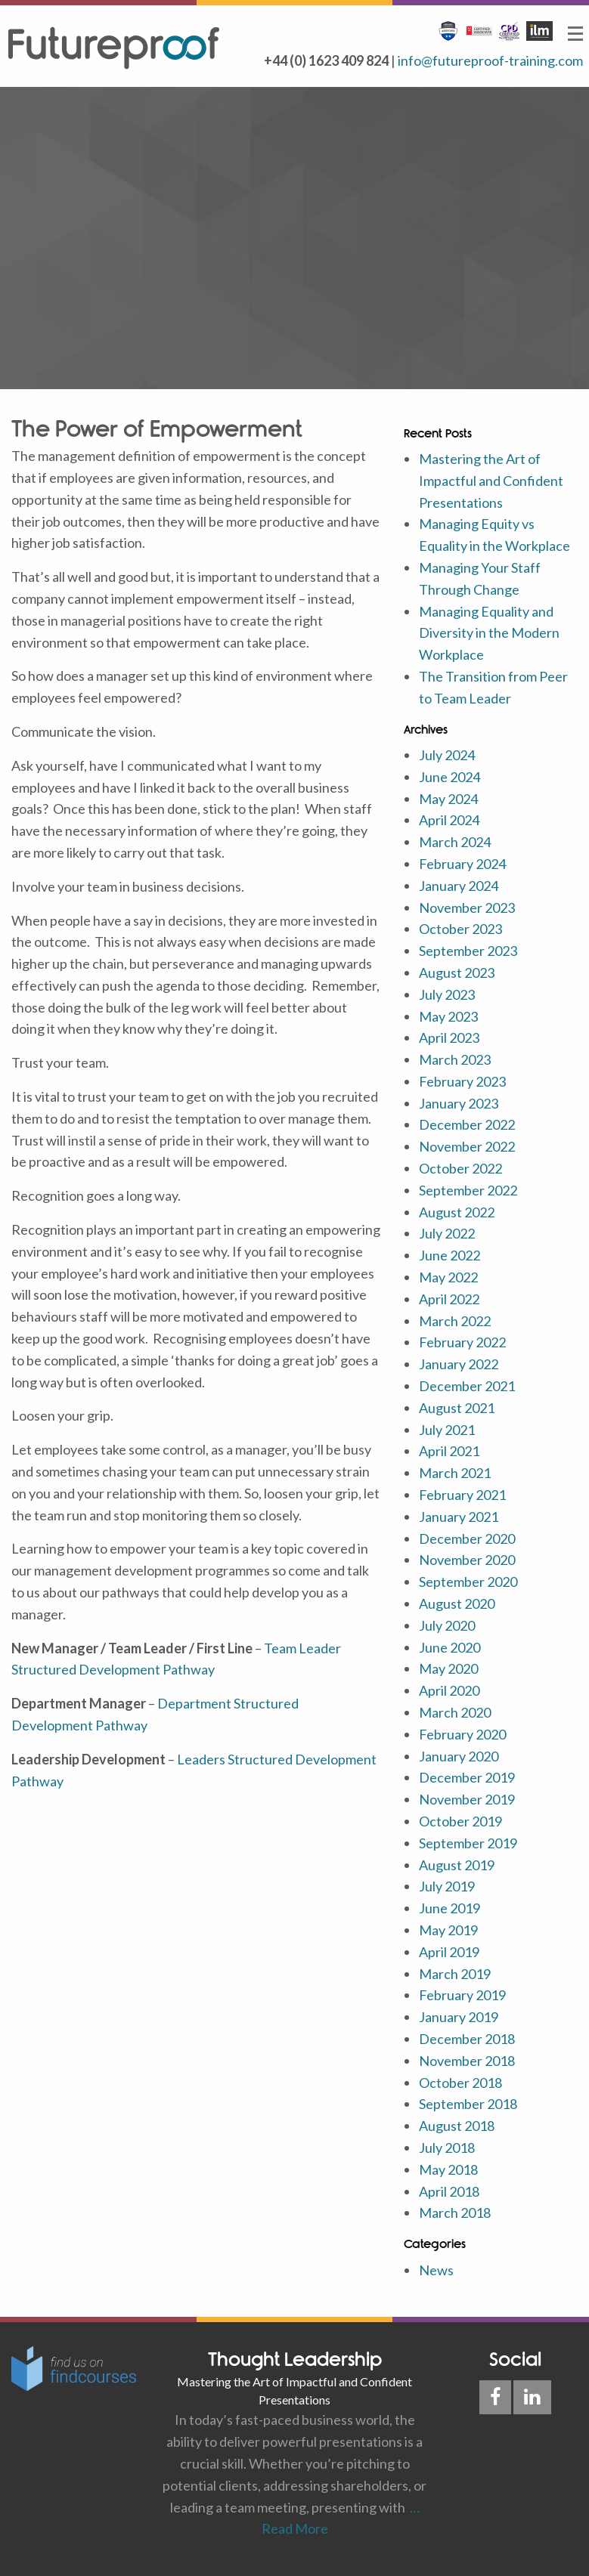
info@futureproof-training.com (490, 60)
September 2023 (468, 950)
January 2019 (458, 2017)
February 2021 (462, 1494)
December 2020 (467, 1538)
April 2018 (449, 2191)
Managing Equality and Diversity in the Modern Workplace (489, 633)
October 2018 (460, 2082)
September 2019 (468, 1843)
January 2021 (458, 1516)
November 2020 (467, 1559)
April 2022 (449, 1299)
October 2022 (460, 1168)
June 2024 (449, 776)
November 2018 (467, 2060)
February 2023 (462, 1081)
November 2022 (467, 1146)
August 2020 (456, 1603)
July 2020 (447, 1625)
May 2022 (448, 1277)
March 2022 (455, 1321)
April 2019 (449, 1952)
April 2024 (449, 820)
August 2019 (456, 1865)
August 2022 (456, 1212)
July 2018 (447, 2147)
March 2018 (455, 2212)
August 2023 (456, 972)
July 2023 (447, 994)
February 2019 (462, 1995)
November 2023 (467, 907)
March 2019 (455, 1973)
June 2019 (449, 1908)
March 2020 (455, 1712)
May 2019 (448, 1930)
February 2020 (462, 1734)
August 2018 (456, 2125)
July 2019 (447, 1886)
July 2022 (447, 1233)
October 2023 (460, 928)
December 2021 (467, 1386)
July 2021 (447, 1429)
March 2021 (455, 1472)
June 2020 (449, 1647)
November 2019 (467, 1799)
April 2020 (449, 1690)
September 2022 (468, 1190)
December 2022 (467, 1124)
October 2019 (460, 1821)
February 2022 (462, 1342)
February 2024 (462, 863)
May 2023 (448, 1016)
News (436, 2270)
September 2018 (468, 2103)
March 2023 (455, 1059)
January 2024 (458, 885)
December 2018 (467, 2038)
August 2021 (456, 1407)
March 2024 (455, 841)
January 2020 (458, 1756)
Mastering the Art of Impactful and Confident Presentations (491, 480)
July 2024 (447, 755)
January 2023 (458, 1103)
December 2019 (467, 1777)
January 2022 (458, 1364)
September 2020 (468, 1581)
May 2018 (448, 2169)
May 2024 (448, 798)
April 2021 (449, 1451)
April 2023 (449, 1037)
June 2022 (449, 1255)
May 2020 (448, 1668)
